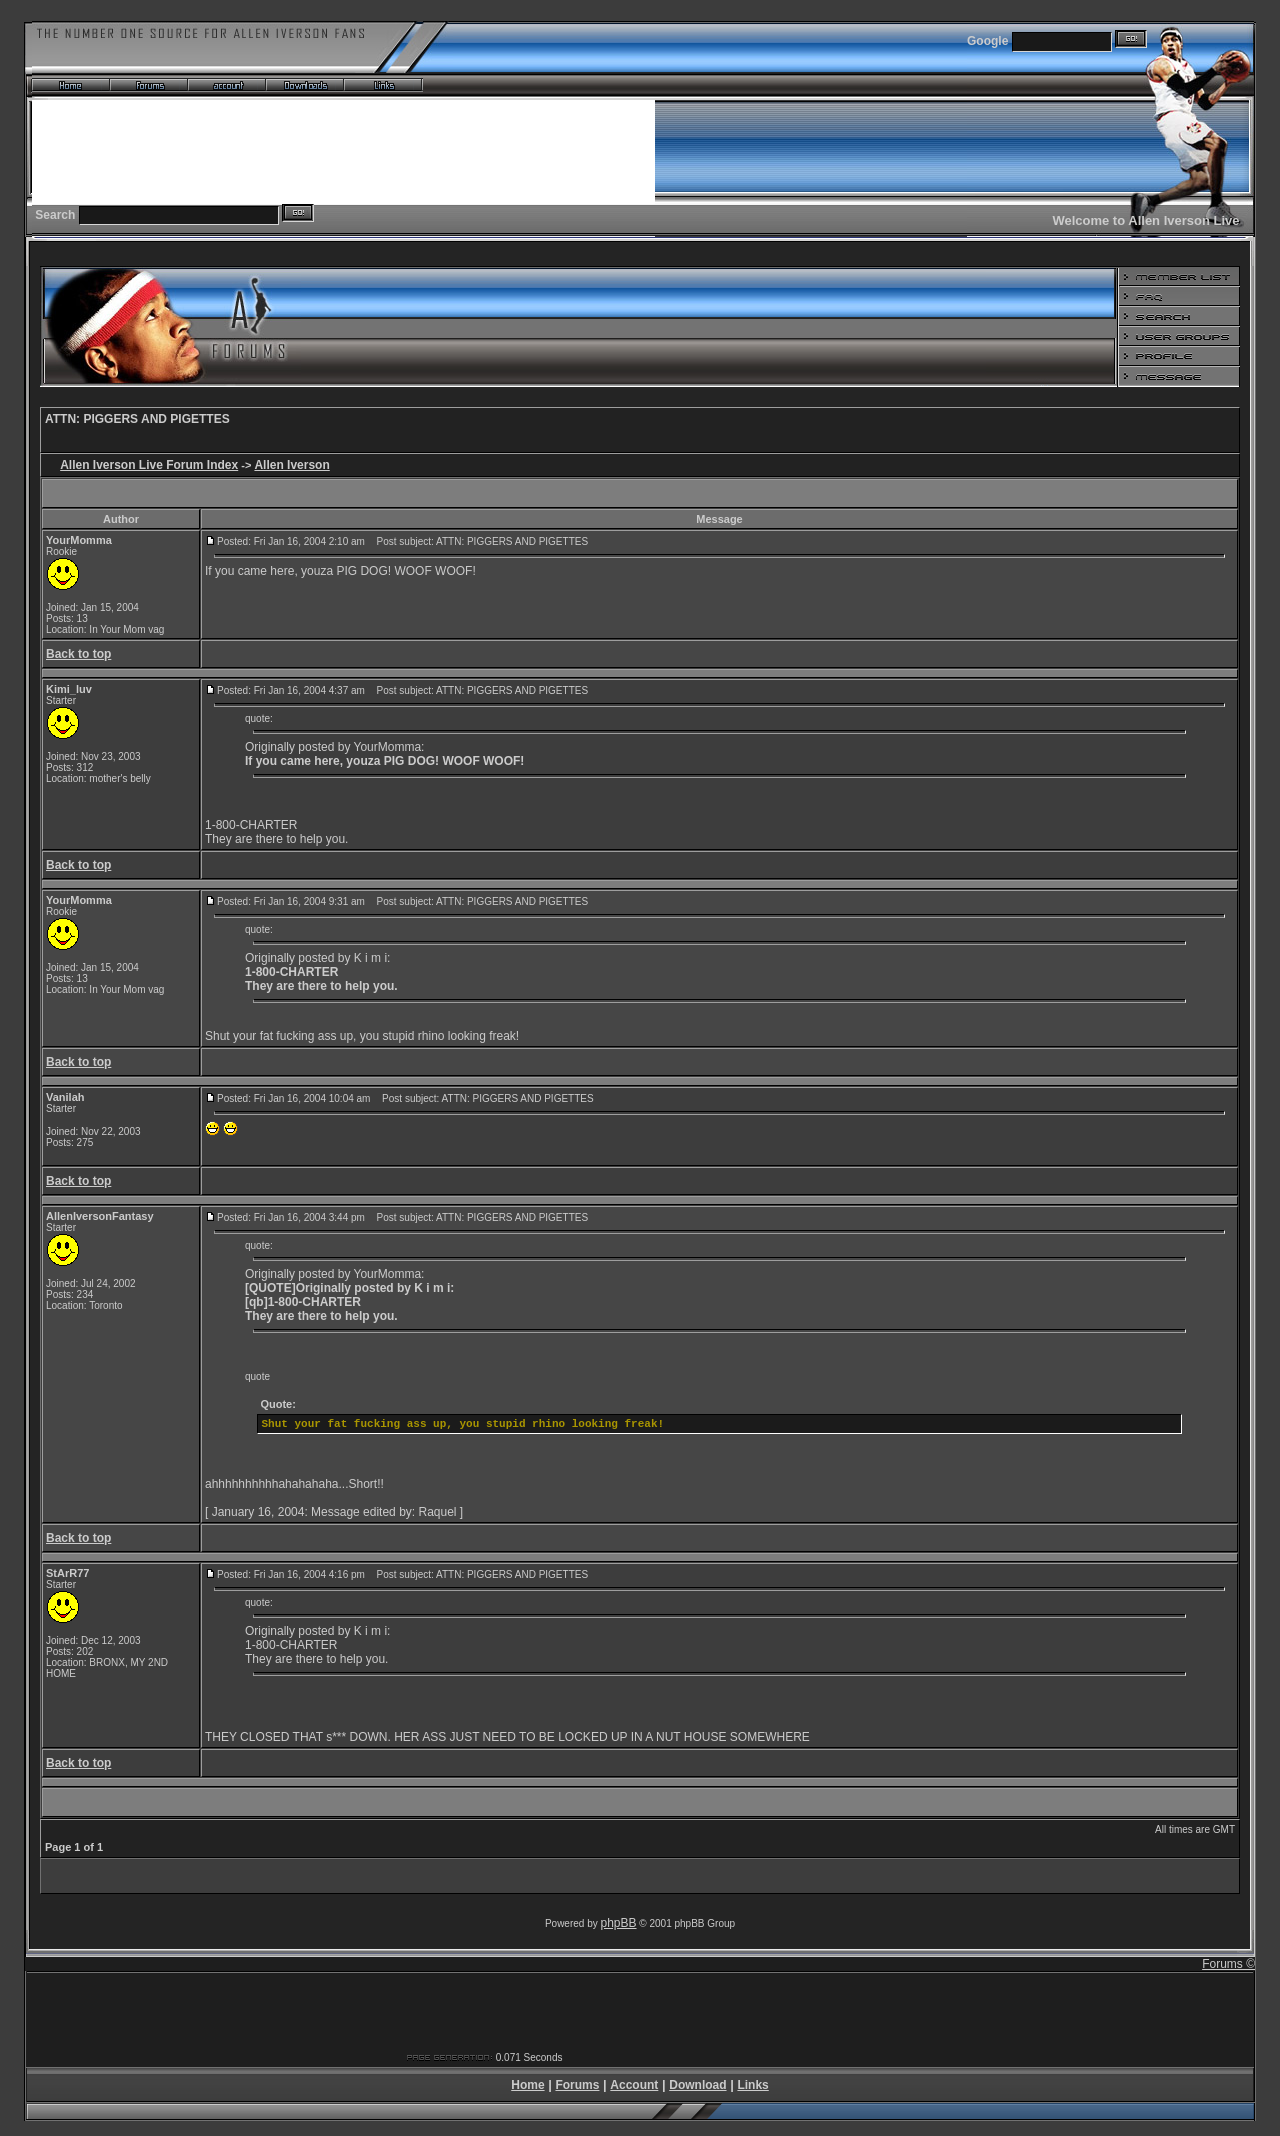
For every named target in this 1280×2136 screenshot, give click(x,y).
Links (752, 2085)
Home (527, 2085)
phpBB (619, 1923)
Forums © (1228, 1964)
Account (634, 2085)
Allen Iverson (291, 465)
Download (697, 2085)
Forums (577, 2085)
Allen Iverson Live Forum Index (149, 465)
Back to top (78, 654)
